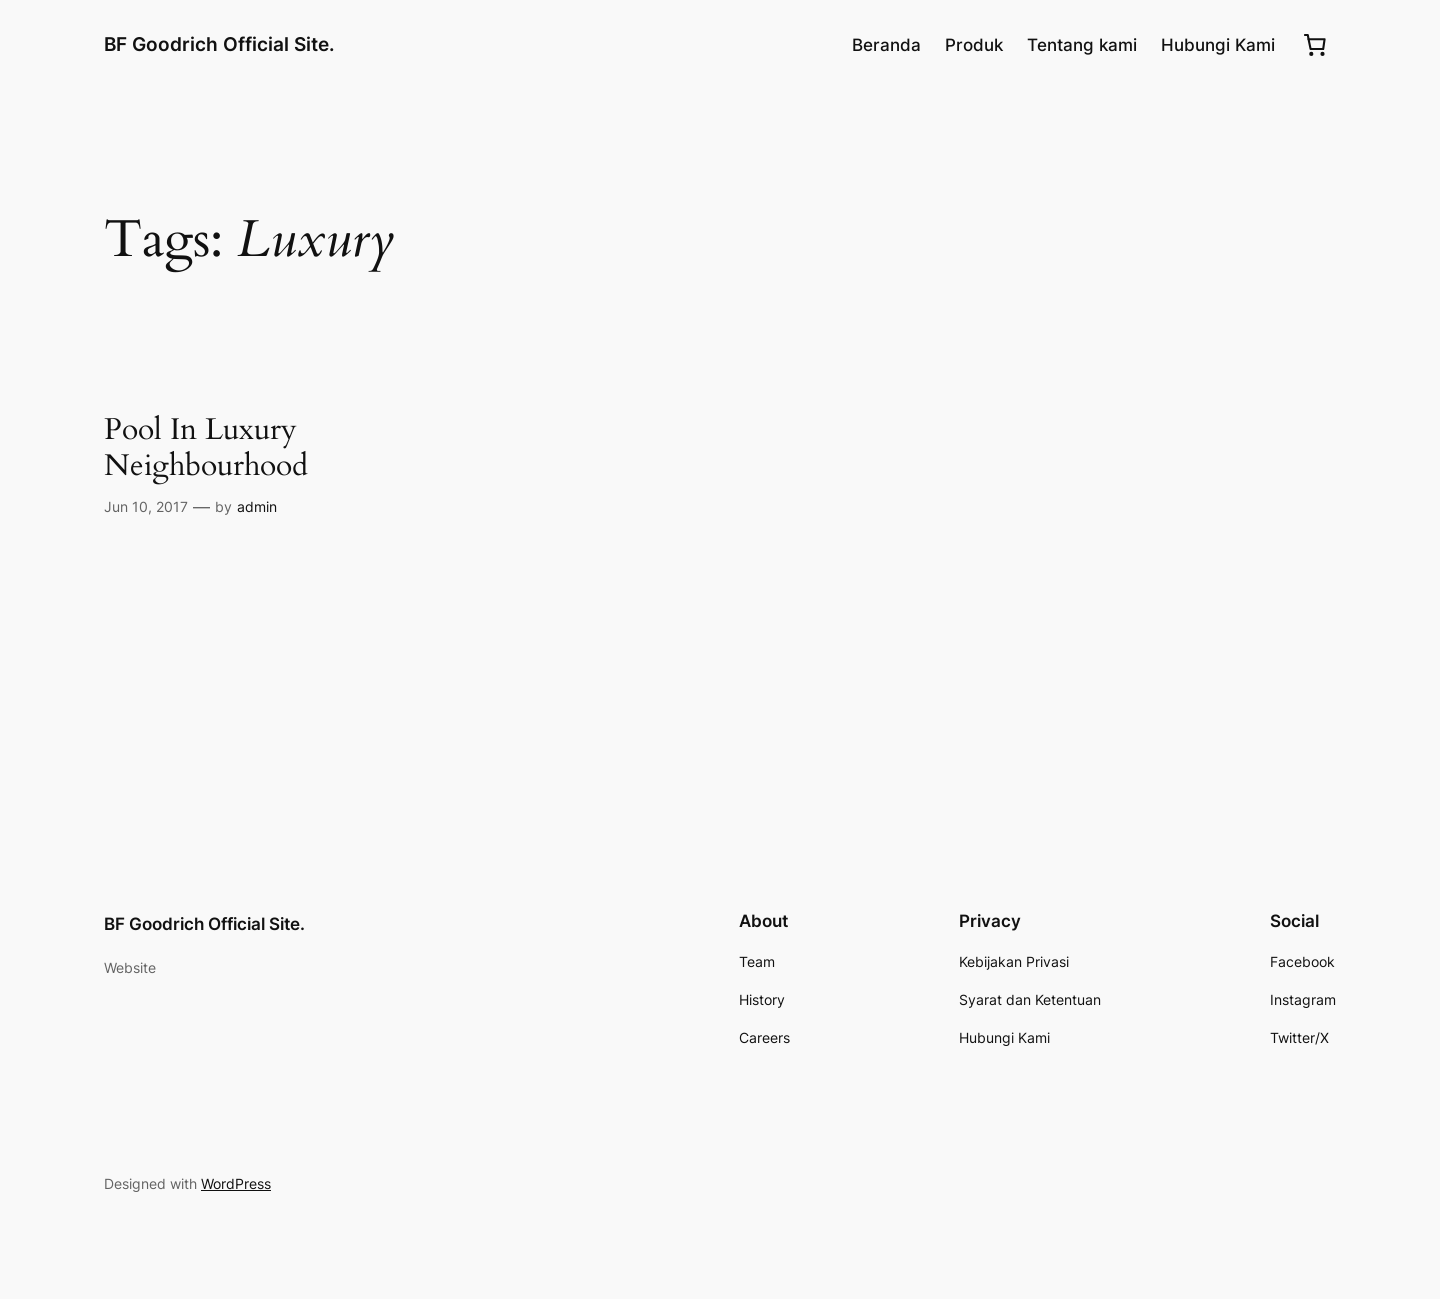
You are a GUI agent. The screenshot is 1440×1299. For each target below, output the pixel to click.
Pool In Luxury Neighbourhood (206, 448)
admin (257, 506)
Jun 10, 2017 (146, 506)
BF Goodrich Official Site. (219, 44)
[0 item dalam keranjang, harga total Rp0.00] (1315, 45)
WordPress (236, 1183)
